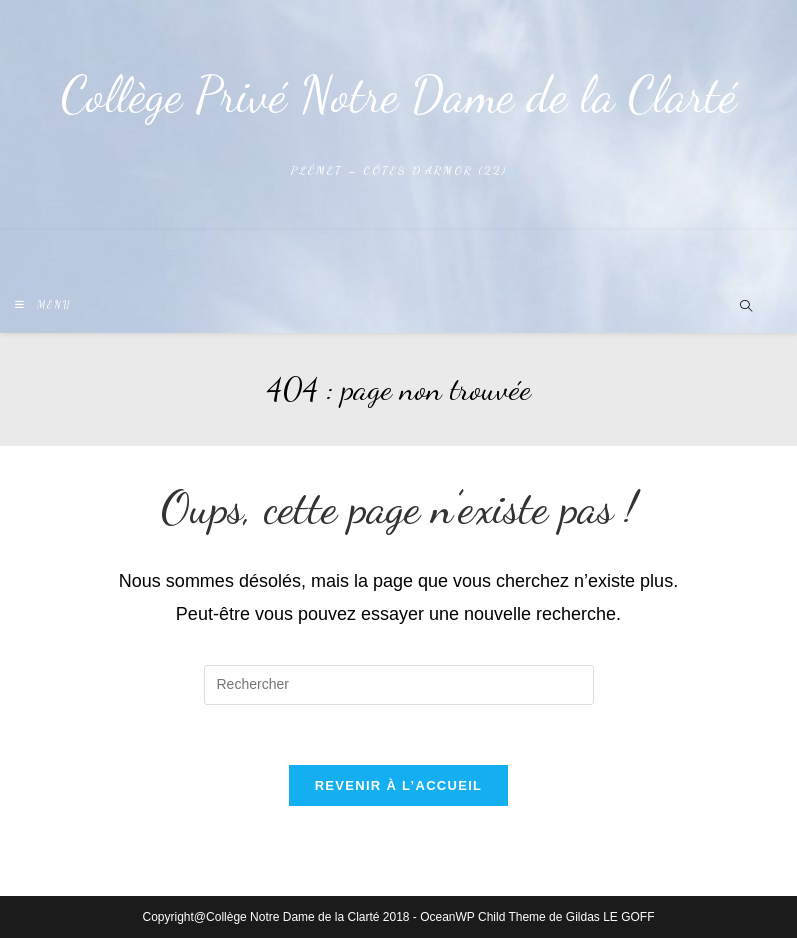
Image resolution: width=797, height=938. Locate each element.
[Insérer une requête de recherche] (399, 685)
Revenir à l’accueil (399, 785)
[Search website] (746, 308)
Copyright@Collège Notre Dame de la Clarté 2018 (276, 917)
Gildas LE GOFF (610, 917)
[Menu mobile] (43, 305)
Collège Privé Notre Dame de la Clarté (399, 95)
